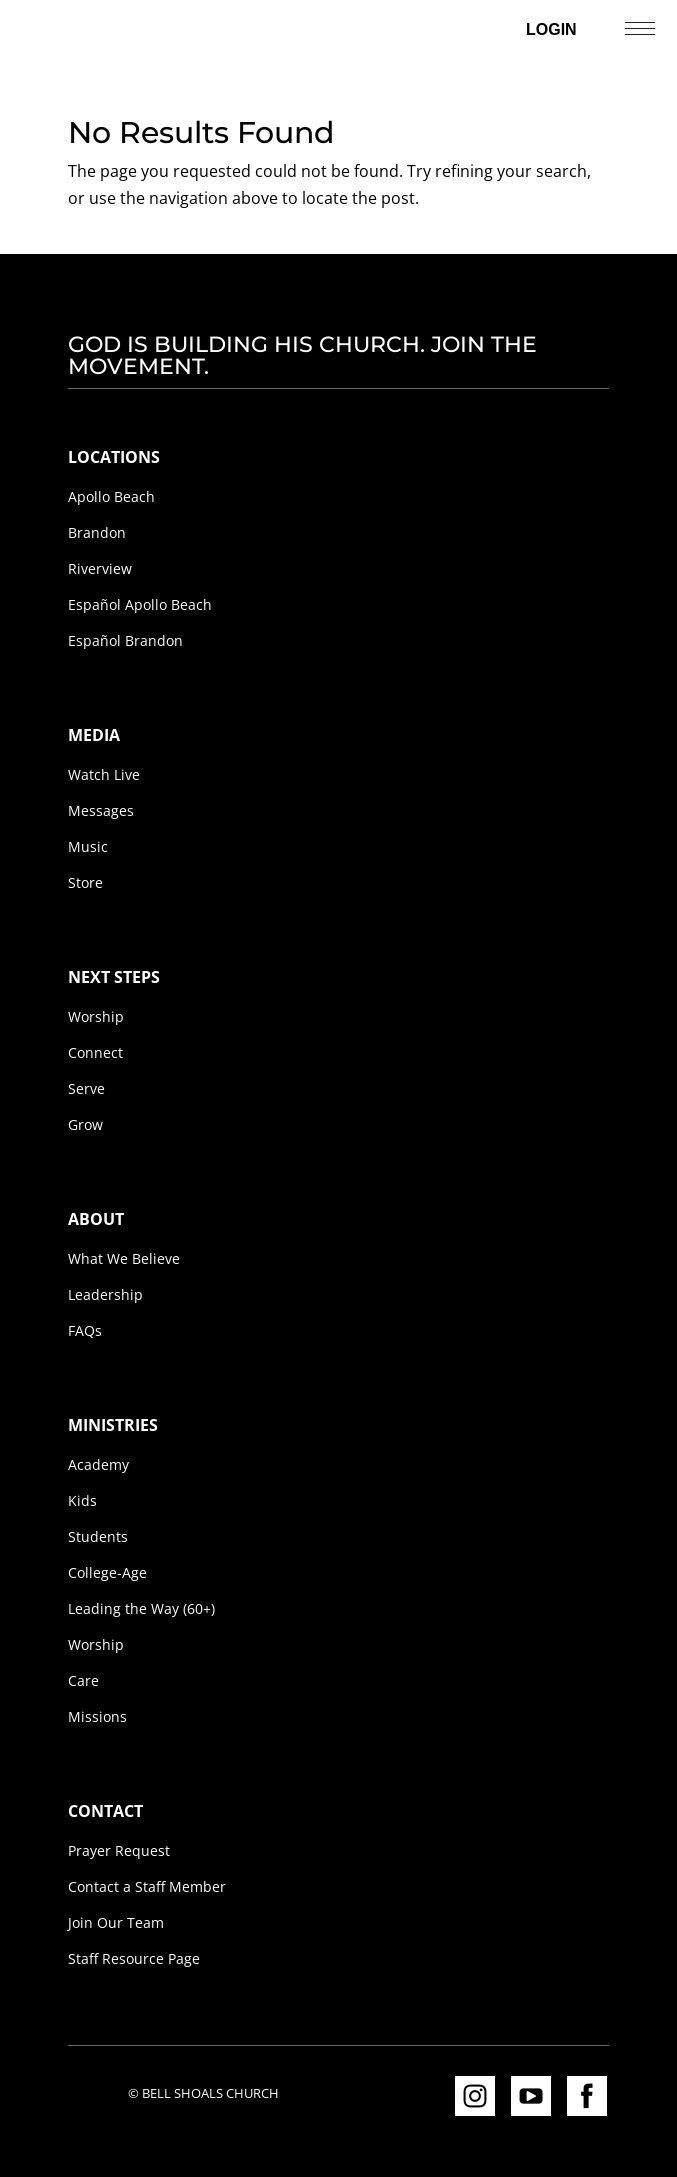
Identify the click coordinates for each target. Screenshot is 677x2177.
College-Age (107, 1572)
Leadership (105, 1294)
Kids (82, 1500)
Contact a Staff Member (147, 1886)
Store (85, 882)
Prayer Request (119, 1850)
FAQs (85, 1330)
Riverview (100, 568)
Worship (96, 1016)
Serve (86, 1088)
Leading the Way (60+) (141, 1608)
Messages (101, 810)
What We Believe (124, 1258)
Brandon (97, 532)
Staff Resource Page (134, 1958)
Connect (95, 1052)
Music (88, 846)
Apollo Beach (111, 496)
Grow (85, 1124)
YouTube (531, 2096)
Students (98, 1536)
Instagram (475, 2096)
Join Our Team (116, 1922)
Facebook (587, 2096)
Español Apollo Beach (140, 604)
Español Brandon (125, 640)
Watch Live (104, 774)
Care (83, 1680)
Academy (98, 1464)
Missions (97, 1716)
